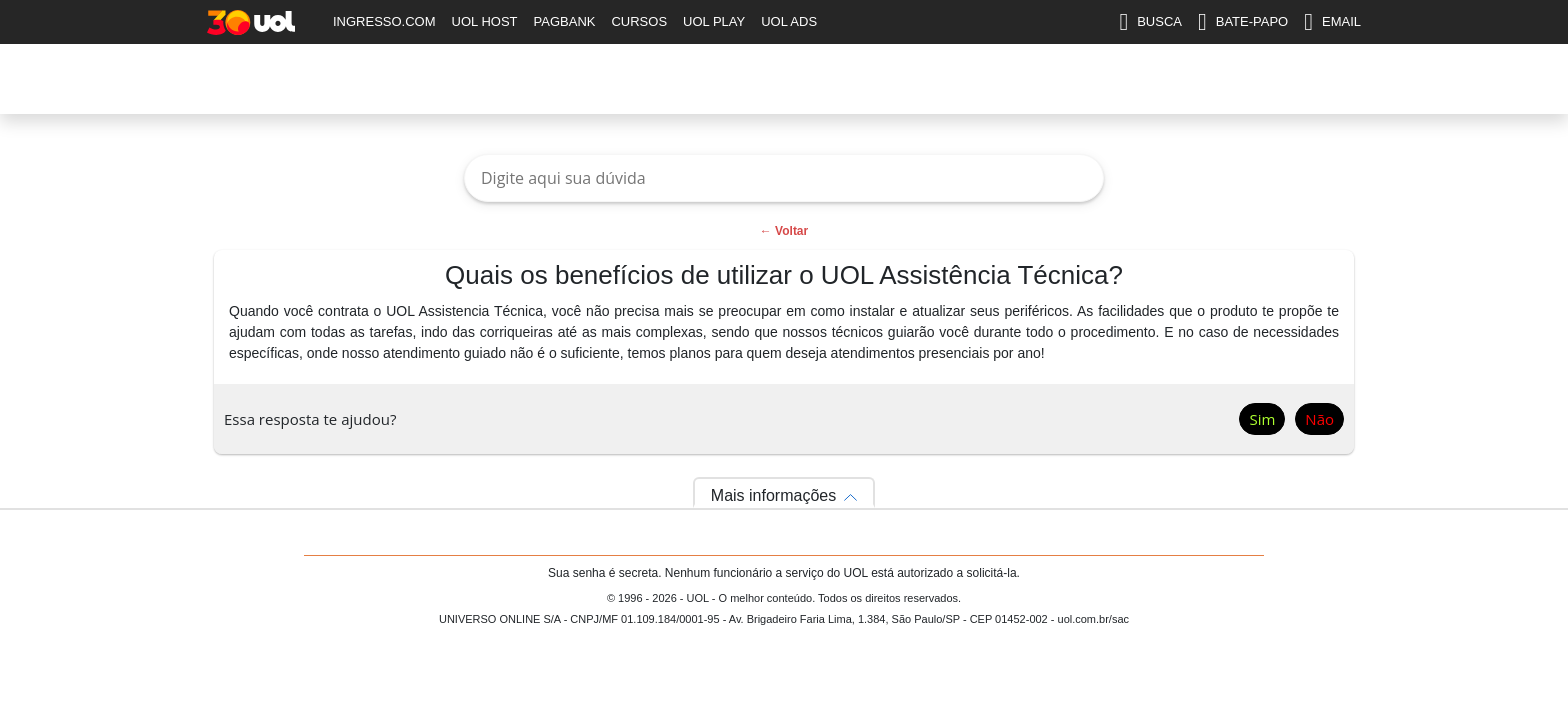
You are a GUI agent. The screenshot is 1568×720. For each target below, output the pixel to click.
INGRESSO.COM (384, 21)
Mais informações (773, 495)
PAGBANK (565, 21)
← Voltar (784, 231)
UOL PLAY (714, 21)
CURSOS (639, 21)
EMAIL (1332, 22)
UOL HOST (485, 21)
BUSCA (1150, 22)
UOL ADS (789, 21)
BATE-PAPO (1243, 22)
